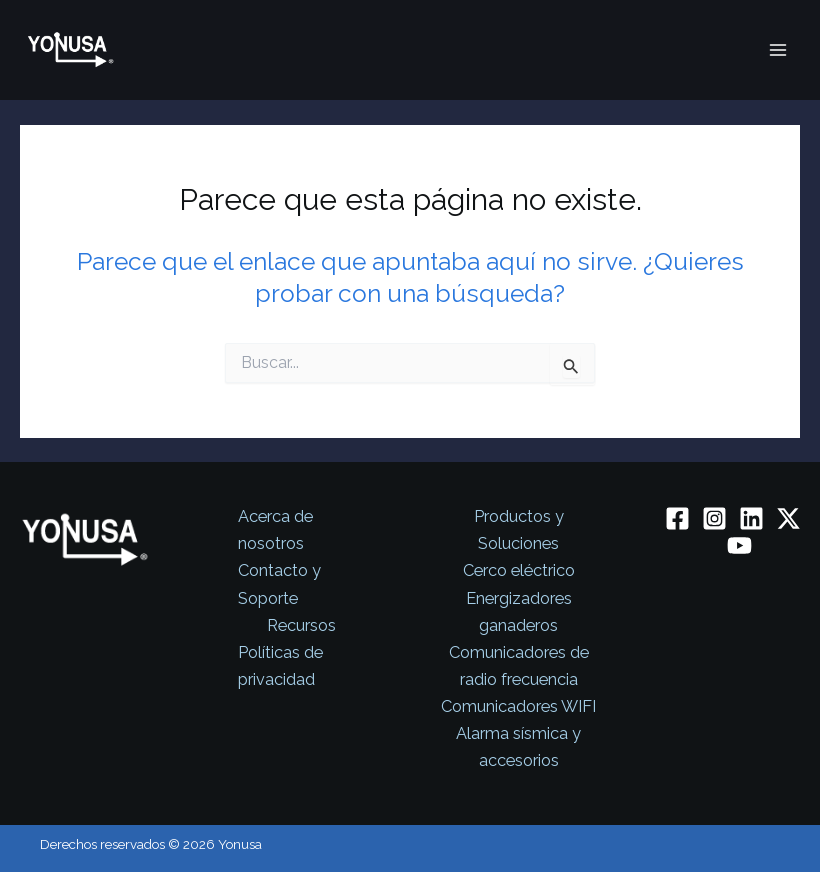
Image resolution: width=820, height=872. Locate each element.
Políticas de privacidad (280, 666)
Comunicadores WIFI (518, 706)
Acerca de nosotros (275, 530)
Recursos (301, 625)
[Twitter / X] (788, 518)
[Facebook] (677, 518)
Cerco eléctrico (519, 570)
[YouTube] (739, 545)
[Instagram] (714, 518)
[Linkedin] (751, 518)
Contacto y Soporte (279, 584)
